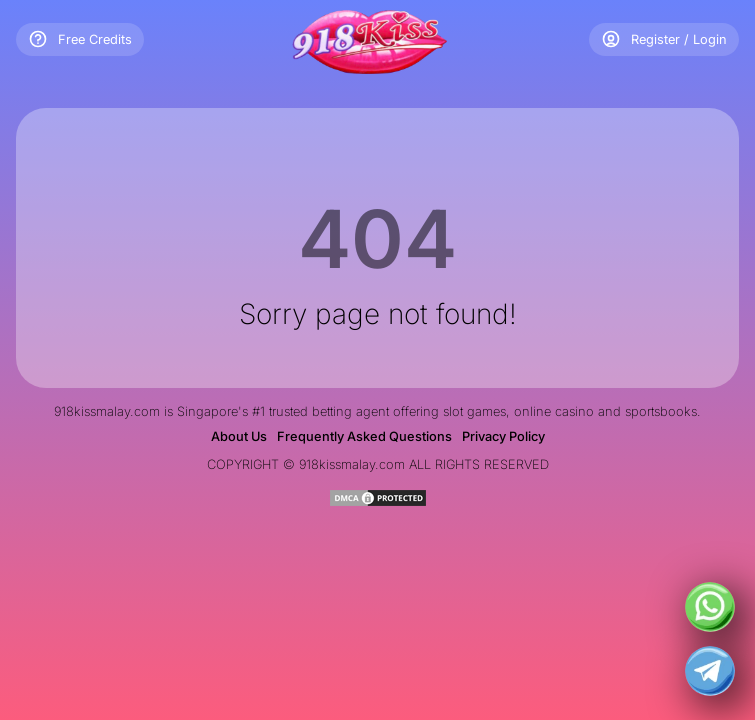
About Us (239, 436)
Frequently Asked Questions (364, 436)
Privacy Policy (503, 436)
